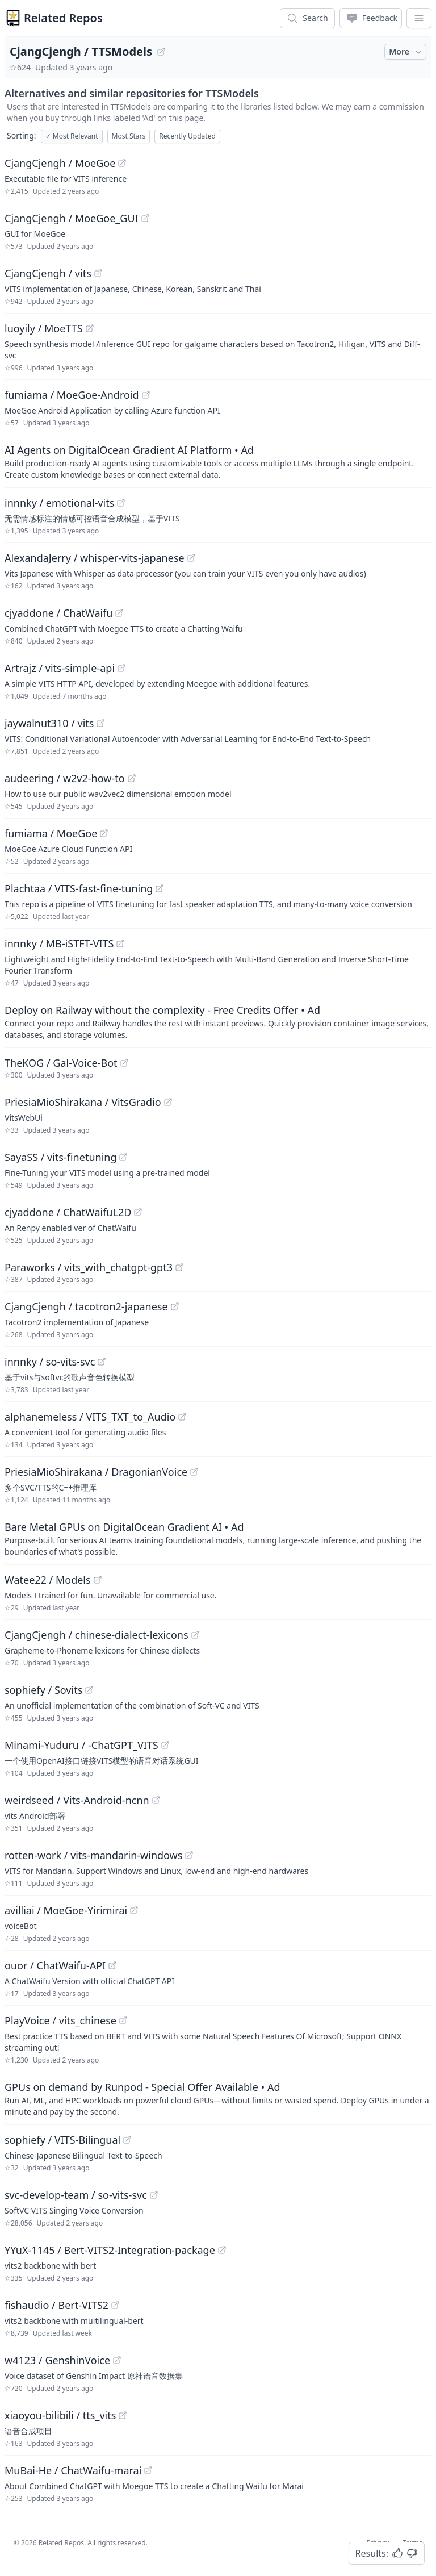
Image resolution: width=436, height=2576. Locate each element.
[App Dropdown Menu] (418, 18)
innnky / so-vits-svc (50, 1361)
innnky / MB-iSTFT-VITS (59, 943)
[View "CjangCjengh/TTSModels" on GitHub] (161, 51)
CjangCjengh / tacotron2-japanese (86, 1306)
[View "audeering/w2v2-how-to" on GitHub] (131, 778)
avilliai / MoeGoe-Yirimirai (66, 1910)
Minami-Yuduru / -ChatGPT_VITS (81, 1745)
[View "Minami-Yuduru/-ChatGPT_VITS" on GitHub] (165, 1745)
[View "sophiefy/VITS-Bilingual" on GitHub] (127, 2139)
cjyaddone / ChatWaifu (58, 613)
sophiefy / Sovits (43, 1690)
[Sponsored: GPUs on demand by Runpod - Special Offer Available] (218, 2098)
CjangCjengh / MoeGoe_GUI (72, 218)
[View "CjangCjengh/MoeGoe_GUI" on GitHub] (145, 218)
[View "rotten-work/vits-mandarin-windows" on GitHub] (189, 1855)
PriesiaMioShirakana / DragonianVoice (96, 1472)
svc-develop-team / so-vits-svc (76, 2195)
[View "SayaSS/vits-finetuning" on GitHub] (123, 1157)
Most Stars (129, 136)
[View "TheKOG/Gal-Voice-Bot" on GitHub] (124, 1062)
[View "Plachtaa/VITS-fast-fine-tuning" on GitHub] (159, 888)
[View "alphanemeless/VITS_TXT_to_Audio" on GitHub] (182, 1416)
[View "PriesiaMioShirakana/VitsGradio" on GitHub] (168, 1102)
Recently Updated (187, 136)
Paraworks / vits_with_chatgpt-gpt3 (89, 1267)
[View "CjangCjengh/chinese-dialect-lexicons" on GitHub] (195, 1634)
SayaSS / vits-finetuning (60, 1157)
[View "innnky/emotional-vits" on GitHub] (120, 502)
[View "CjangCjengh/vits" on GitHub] (98, 273)
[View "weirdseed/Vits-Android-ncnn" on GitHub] (156, 1800)
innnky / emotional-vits (59, 503)
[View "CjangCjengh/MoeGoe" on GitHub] (122, 163)
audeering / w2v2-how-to (65, 778)
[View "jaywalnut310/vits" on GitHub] (100, 723)
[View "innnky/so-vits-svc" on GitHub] (101, 1361)
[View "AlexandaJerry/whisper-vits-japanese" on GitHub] (191, 557)
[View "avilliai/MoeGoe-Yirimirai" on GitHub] (134, 1910)
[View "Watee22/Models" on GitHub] (97, 1579)
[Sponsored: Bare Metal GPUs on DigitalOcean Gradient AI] (218, 1538)
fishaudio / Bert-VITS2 (56, 2305)
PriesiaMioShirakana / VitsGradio (83, 1102)
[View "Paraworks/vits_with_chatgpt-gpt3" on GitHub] (179, 1267)
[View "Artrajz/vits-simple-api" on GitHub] (121, 668)
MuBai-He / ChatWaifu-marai (73, 2470)
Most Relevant (71, 136)
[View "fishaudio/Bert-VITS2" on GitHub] (115, 2305)
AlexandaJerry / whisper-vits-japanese (95, 558)
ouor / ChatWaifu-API (55, 1965)
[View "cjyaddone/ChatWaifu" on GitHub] (119, 612)
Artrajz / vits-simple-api (60, 668)
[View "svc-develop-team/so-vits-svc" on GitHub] (153, 2194)
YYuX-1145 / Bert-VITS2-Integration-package (110, 2250)
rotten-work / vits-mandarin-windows (93, 1855)
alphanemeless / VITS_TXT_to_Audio (90, 1416)
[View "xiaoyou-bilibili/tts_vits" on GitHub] (122, 2415)
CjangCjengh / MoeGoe (60, 163)
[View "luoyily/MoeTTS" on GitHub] (89, 328)
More (406, 51)
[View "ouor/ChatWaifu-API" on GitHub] (112, 1965)
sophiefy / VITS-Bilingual (62, 2140)
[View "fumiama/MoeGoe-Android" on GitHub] (145, 394)
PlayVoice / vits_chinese (60, 2020)
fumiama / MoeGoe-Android (72, 395)
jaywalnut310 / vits (49, 723)
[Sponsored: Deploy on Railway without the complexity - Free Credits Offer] (218, 1021)
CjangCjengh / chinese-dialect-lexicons (96, 1635)
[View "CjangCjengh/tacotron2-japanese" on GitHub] (174, 1306)
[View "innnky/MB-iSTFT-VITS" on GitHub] (120, 943)
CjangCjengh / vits (48, 273)
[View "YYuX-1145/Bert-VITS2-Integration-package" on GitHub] (222, 2249)
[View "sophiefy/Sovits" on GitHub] (89, 1689)
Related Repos (63, 18)
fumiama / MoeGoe (51, 833)
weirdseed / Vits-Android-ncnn (77, 1800)
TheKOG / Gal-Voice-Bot (61, 1063)
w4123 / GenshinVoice (57, 2360)
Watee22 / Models (48, 1579)
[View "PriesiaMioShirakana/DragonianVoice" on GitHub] (194, 1471)
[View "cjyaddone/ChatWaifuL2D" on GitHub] (137, 1212)
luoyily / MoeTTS (44, 328)
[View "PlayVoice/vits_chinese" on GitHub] (123, 2020)
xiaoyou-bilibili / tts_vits (60, 2415)
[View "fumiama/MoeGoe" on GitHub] (103, 833)
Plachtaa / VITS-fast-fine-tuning (79, 888)
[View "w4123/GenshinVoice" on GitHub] (116, 2360)
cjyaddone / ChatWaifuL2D (68, 1212)
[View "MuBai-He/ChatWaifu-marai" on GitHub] (148, 2470)
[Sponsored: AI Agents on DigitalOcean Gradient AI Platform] (218, 461)
